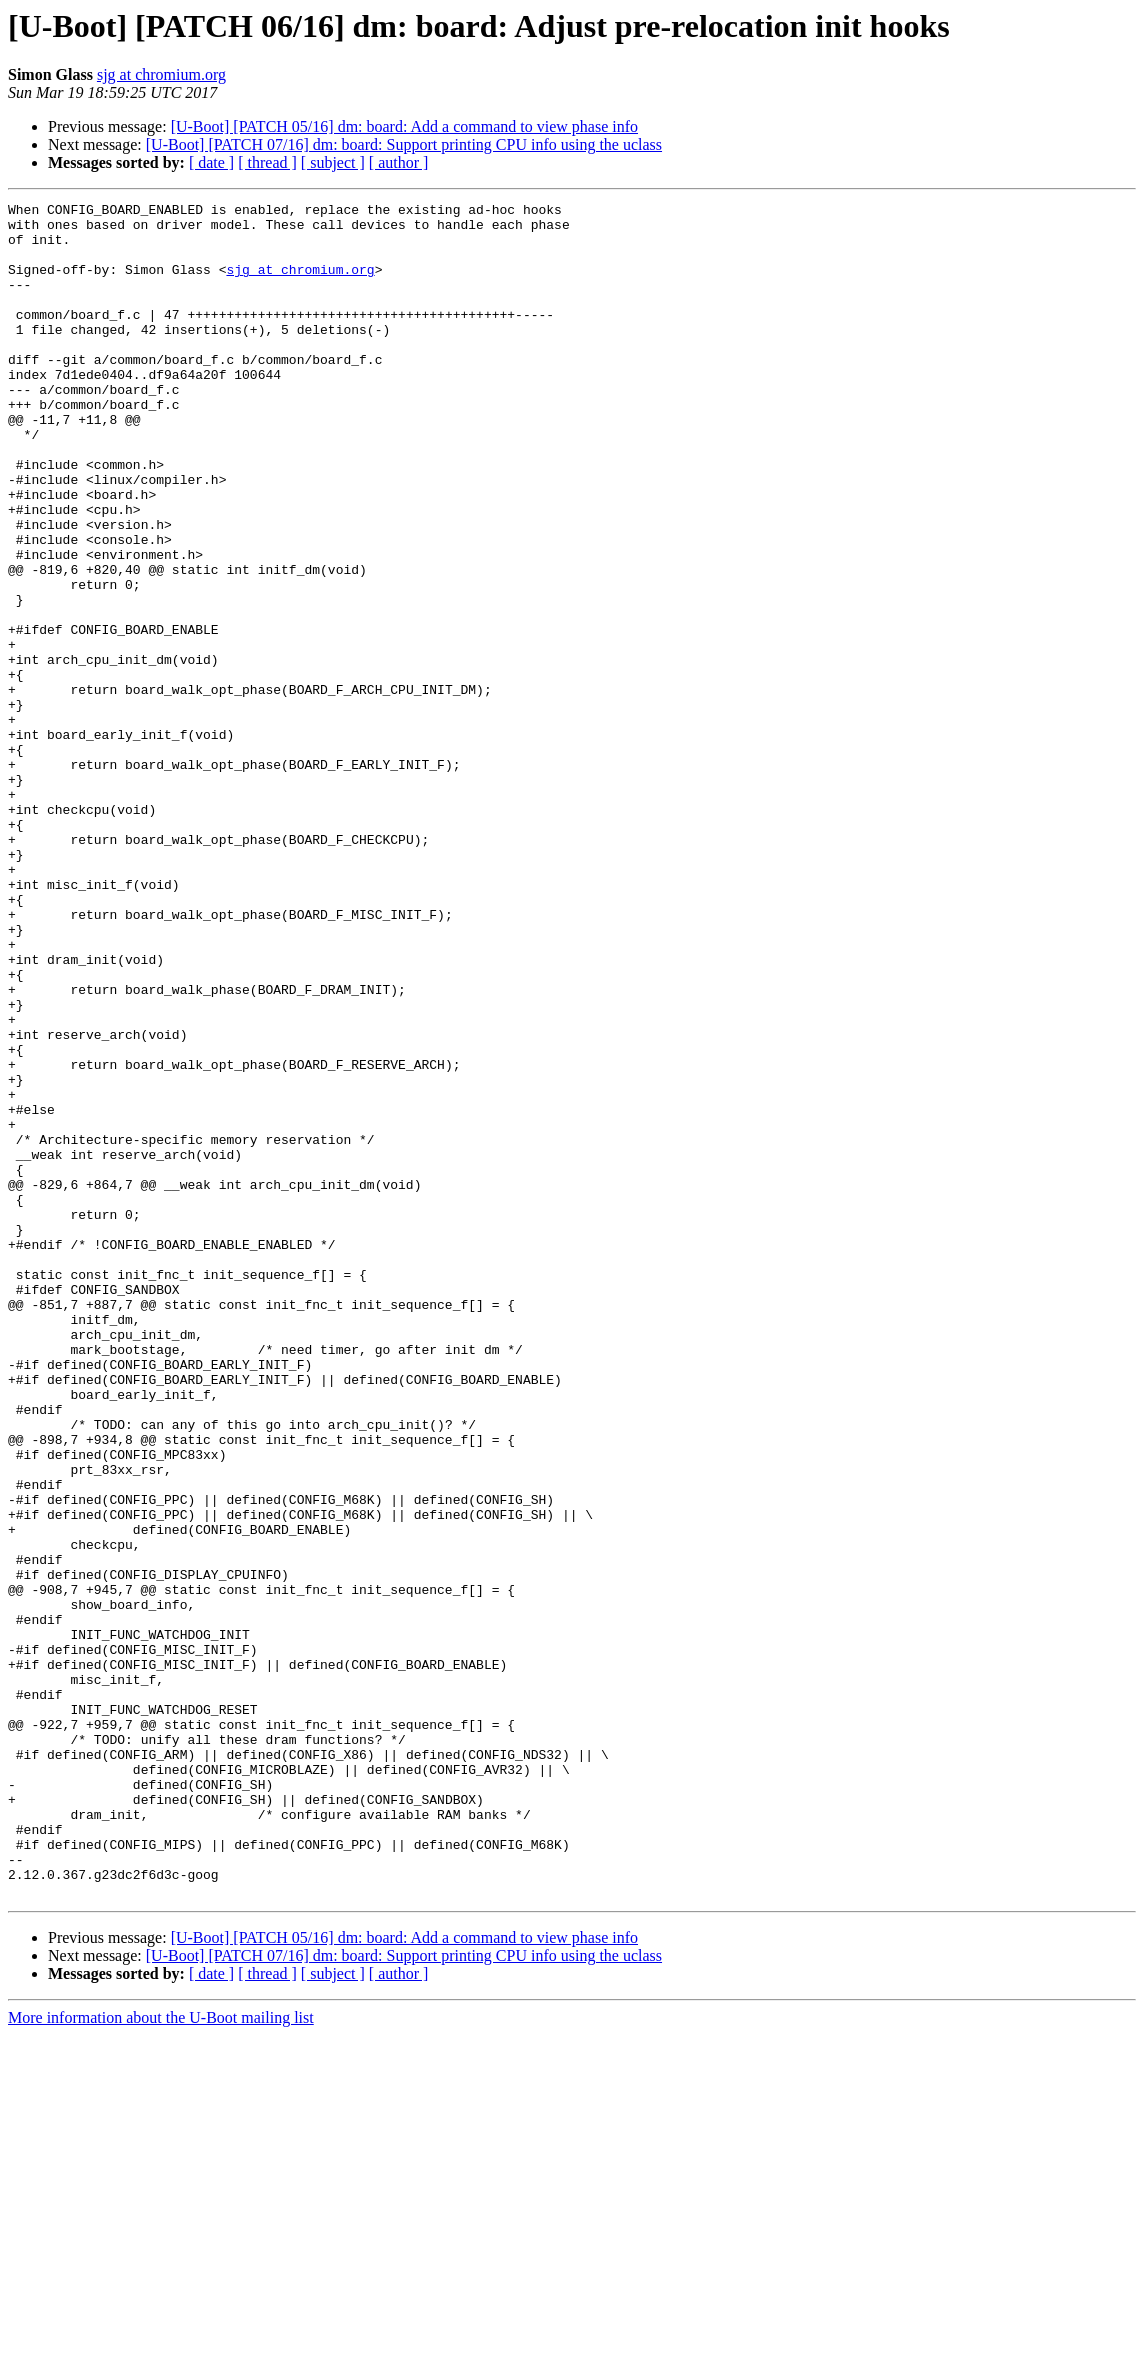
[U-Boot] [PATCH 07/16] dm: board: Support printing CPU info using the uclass (404, 144)
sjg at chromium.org (161, 74)
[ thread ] (267, 162)
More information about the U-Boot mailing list (161, 2356)
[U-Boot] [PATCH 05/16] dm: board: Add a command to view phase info (404, 126)
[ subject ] (333, 162)
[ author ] (399, 162)
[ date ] (211, 162)
